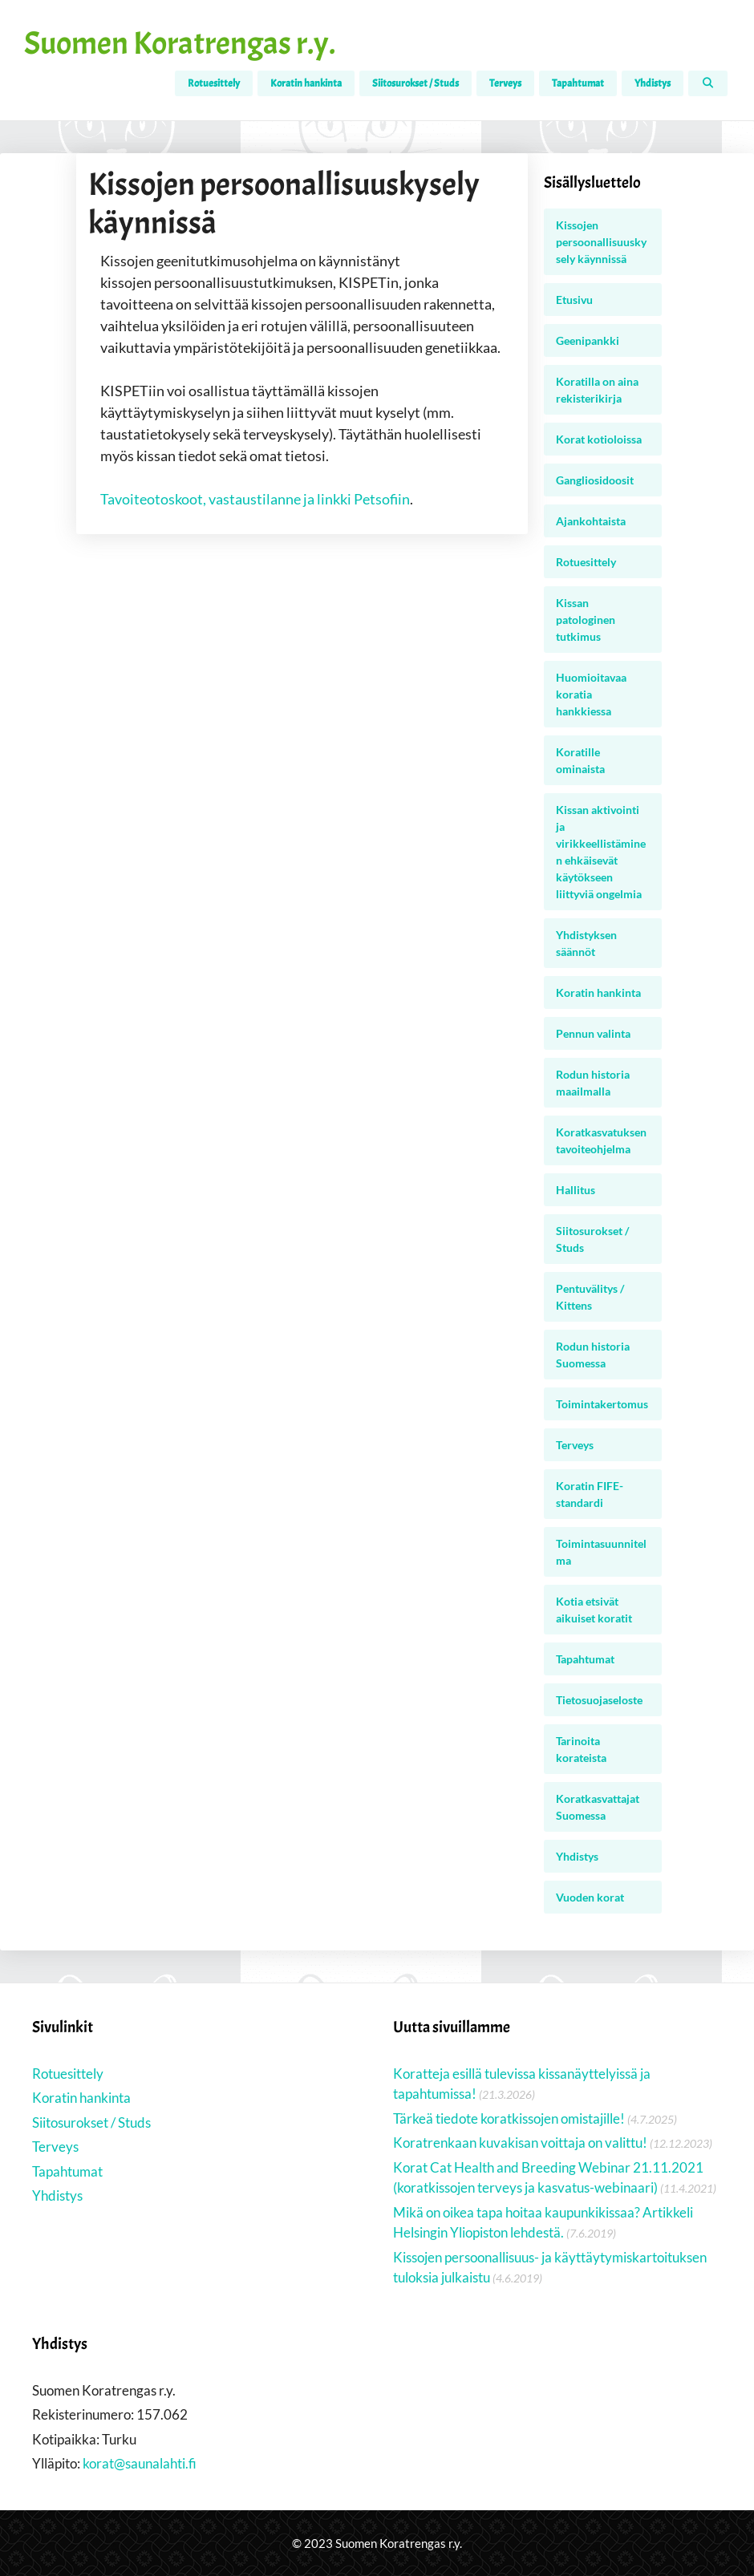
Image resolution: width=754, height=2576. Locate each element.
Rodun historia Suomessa (593, 1354)
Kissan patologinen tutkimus (585, 619)
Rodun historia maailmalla (593, 1082)
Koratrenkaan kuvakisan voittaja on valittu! (520, 2142)
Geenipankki (587, 340)
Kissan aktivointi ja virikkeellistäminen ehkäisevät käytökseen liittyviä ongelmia (601, 852)
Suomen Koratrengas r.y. (179, 43)
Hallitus (575, 1190)
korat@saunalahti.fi (140, 2463)
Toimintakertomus (602, 1404)
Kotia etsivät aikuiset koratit (594, 1609)
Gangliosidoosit (595, 480)
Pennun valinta (593, 1033)
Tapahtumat (578, 83)
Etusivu (574, 299)
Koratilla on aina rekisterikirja (597, 390)
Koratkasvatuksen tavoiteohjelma (601, 1140)
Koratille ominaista (580, 760)
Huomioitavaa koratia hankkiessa (591, 694)
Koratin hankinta (306, 83)
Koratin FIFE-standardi (589, 1494)
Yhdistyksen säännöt (586, 943)
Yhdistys (652, 83)
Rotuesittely (214, 83)
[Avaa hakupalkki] (708, 83)
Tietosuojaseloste (599, 1700)
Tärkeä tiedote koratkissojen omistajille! (509, 2118)
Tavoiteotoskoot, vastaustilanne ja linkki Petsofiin (255, 499)
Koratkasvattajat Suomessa (597, 1807)
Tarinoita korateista (581, 1749)
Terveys (505, 83)
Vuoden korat (590, 1897)
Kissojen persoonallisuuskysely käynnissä (601, 241)
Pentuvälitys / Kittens (590, 1297)
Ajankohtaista (591, 521)
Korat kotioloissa (599, 439)
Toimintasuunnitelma (601, 1552)
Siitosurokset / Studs (415, 83)
